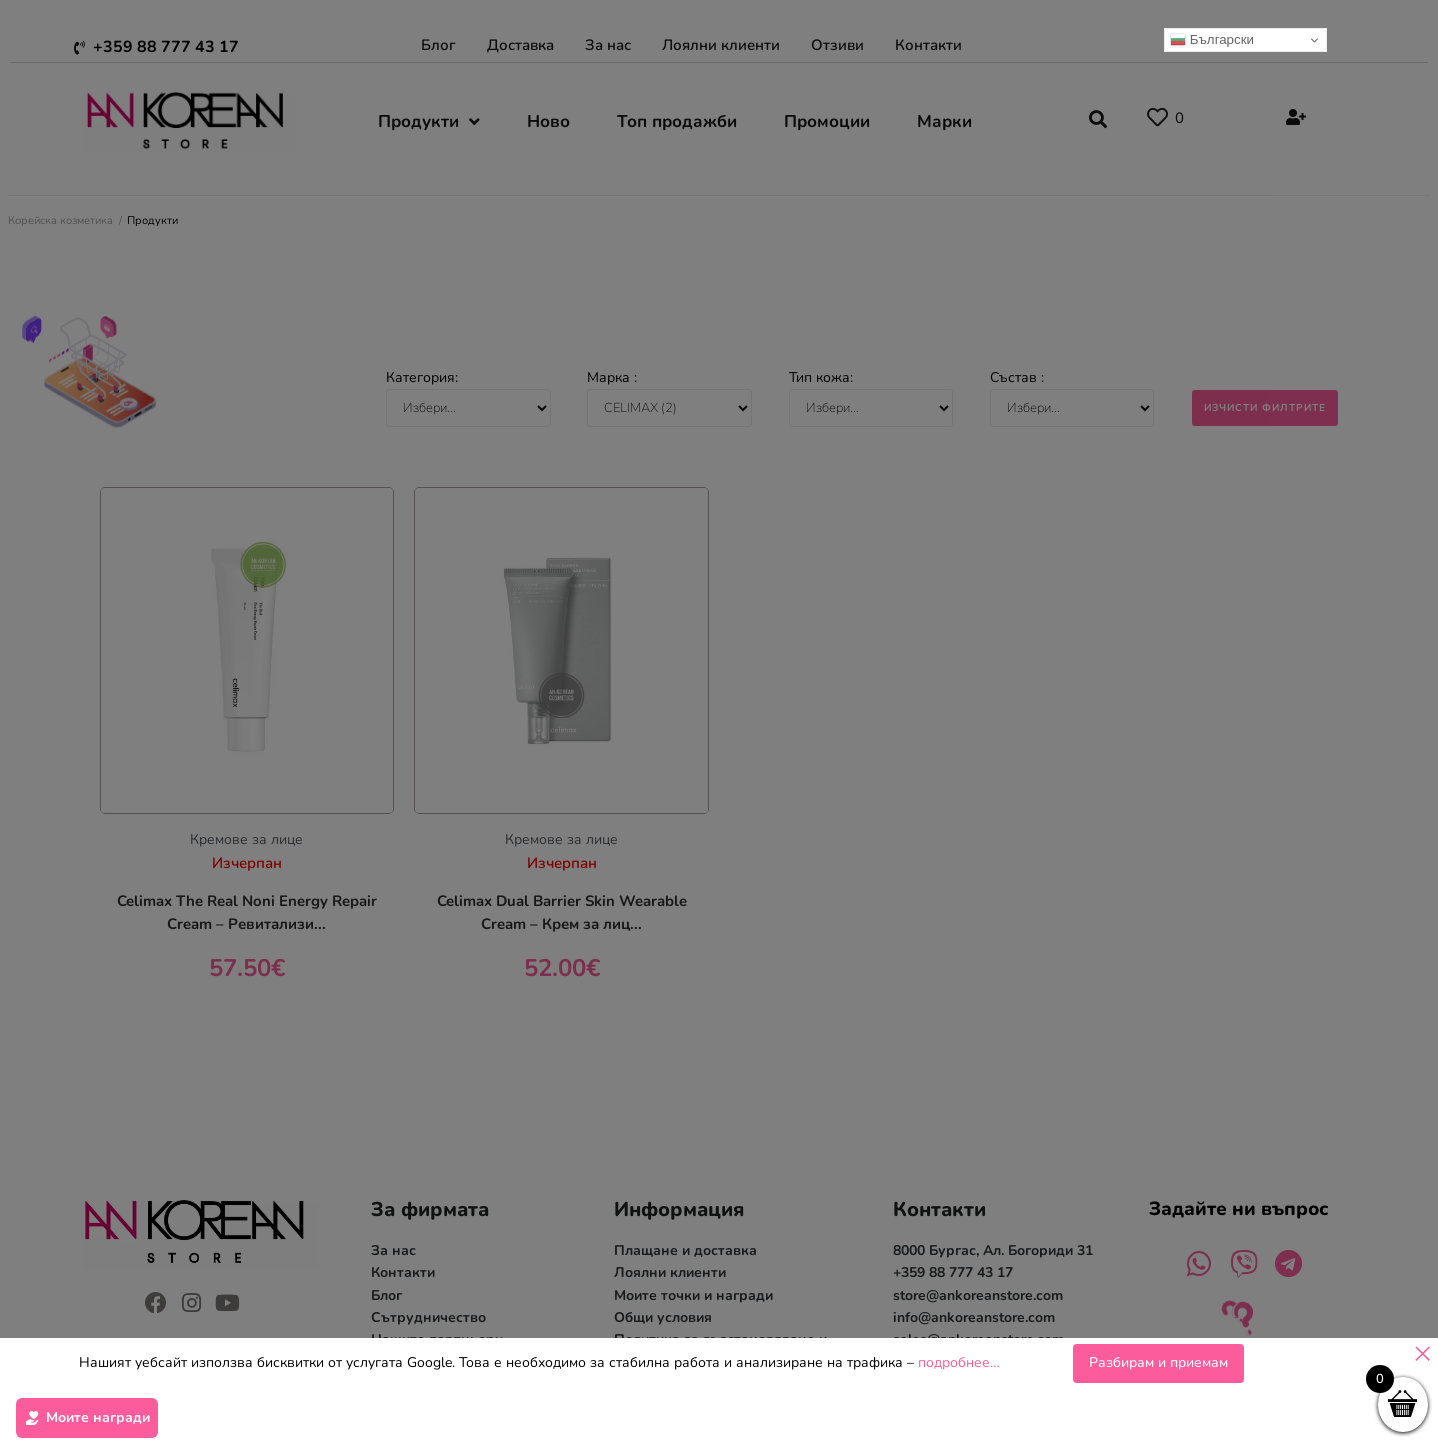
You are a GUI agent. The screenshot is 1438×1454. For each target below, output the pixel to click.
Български (1212, 40)
